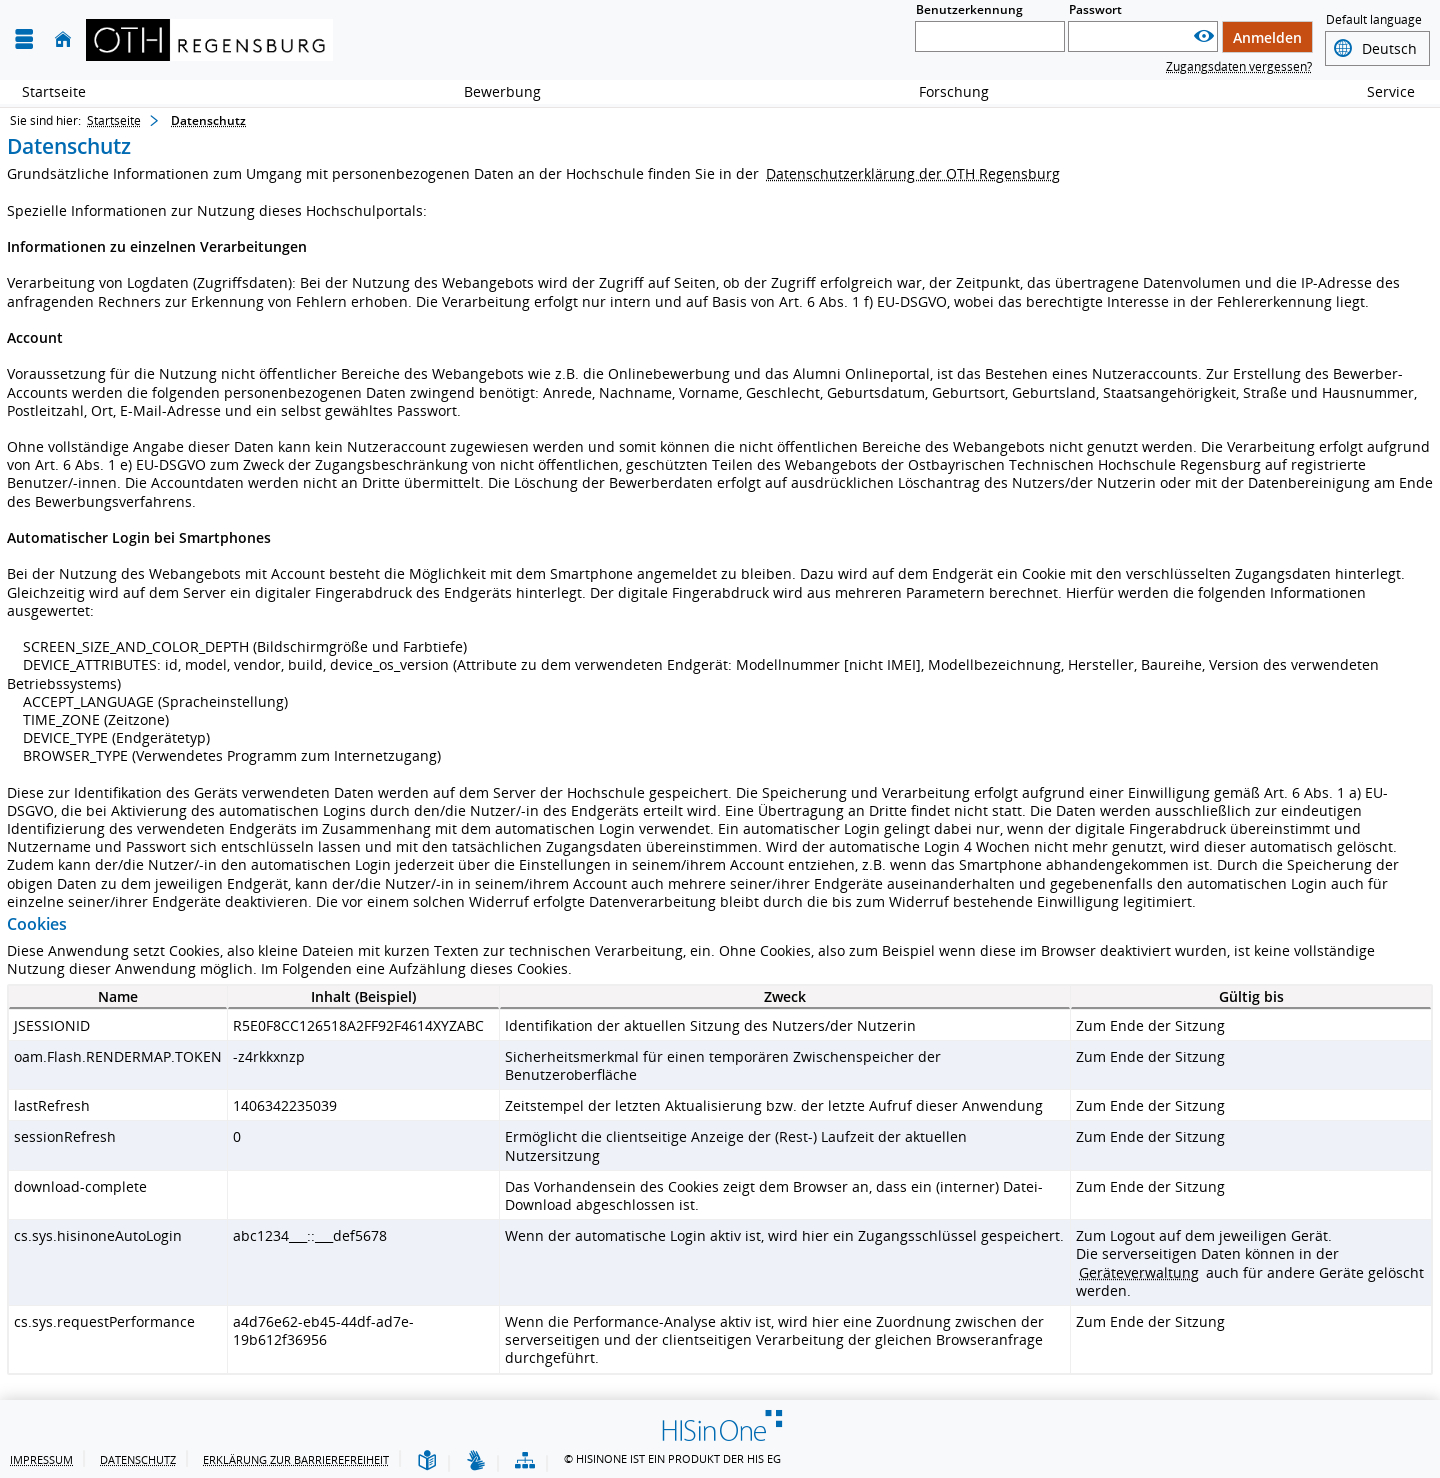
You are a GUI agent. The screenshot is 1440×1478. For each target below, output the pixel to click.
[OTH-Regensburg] (209, 40)
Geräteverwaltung (1139, 1272)
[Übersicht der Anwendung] (525, 1461)
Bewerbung (491, 91)
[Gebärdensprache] (476, 1461)
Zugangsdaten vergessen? (1239, 66)
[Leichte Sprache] (427, 1461)
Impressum (41, 1459)
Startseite (54, 91)
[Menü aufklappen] (24, 39)
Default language (1374, 21)
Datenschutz (138, 1459)
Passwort (1095, 9)
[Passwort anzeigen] (1204, 36)
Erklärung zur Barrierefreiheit (296, 1459)
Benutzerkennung (969, 9)
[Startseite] (63, 39)
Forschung (943, 91)
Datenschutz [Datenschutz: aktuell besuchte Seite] (208, 120)
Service (1380, 91)
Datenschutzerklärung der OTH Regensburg (913, 173)
